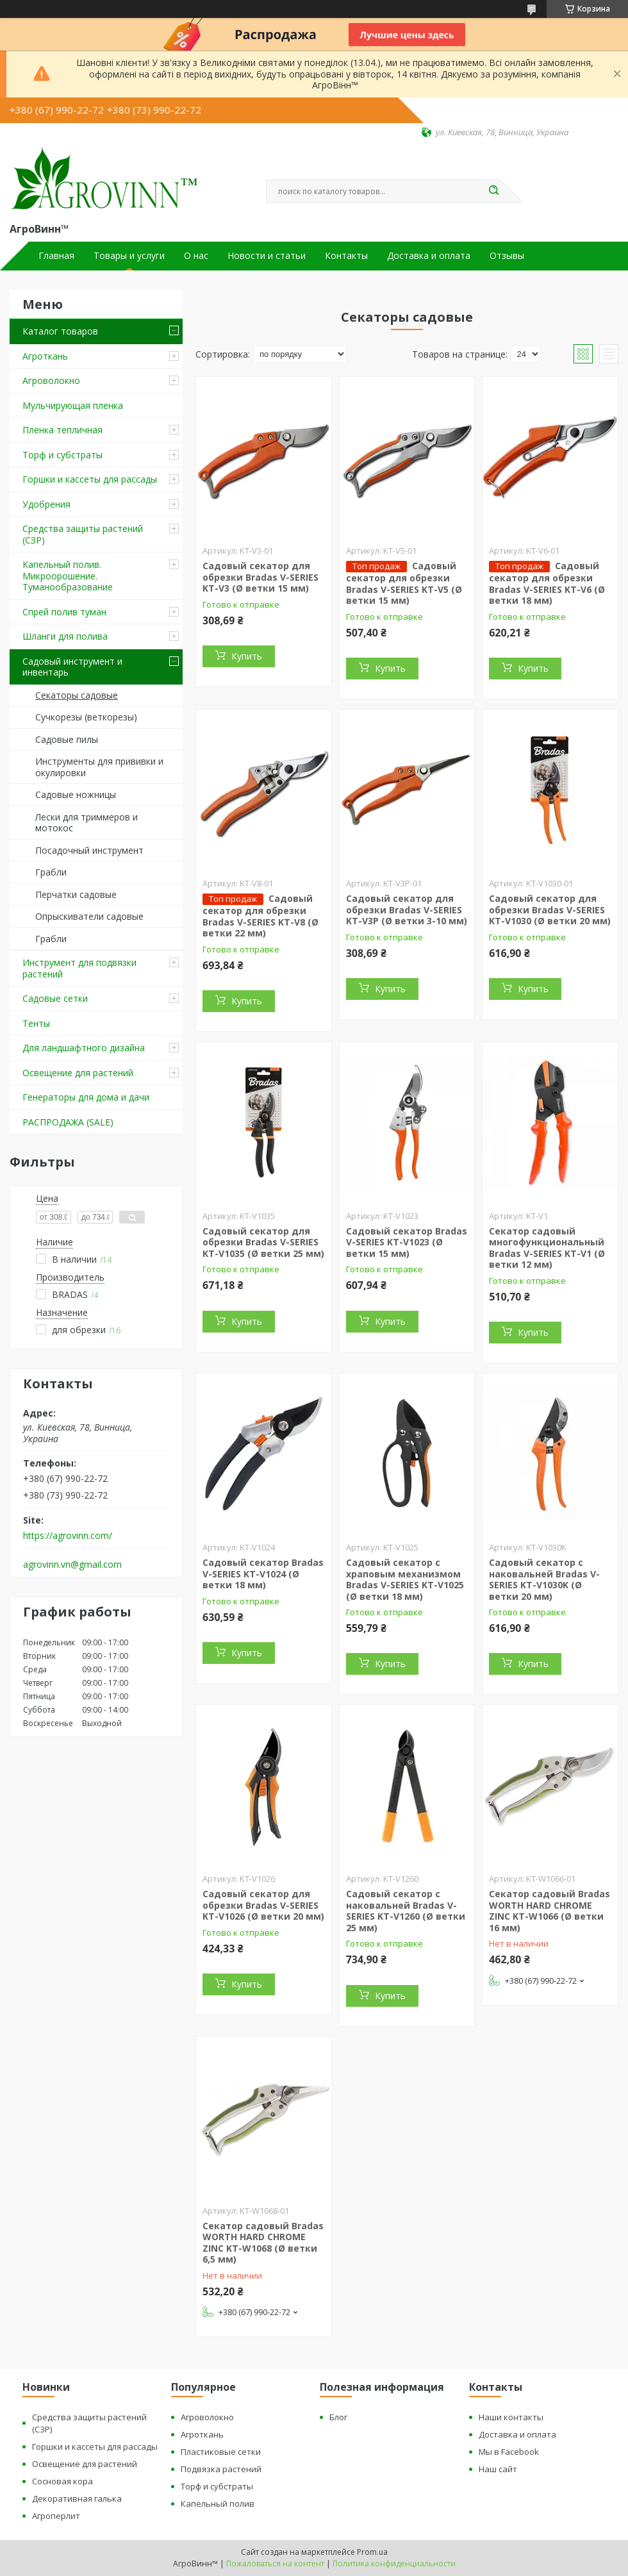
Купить (246, 656)
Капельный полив (217, 2503)
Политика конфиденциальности (394, 2563)
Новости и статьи (266, 255)
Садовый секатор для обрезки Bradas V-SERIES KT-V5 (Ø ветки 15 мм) (404, 583)
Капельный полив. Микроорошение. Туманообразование (67, 575)
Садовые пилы (66, 739)
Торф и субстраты (62, 455)
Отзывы (507, 255)
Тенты (36, 1023)
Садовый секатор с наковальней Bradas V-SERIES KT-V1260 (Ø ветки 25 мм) (405, 1911)
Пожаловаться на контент (275, 2563)
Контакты (346, 255)
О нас (196, 255)
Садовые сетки (55, 998)
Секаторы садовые (76, 695)
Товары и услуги (129, 255)
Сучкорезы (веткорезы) (86, 717)
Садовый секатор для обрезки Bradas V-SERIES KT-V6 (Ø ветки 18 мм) (547, 583)
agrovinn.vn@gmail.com (72, 1564)
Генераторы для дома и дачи (85, 1097)
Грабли (51, 872)
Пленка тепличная (62, 430)
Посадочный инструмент (89, 850)
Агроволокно (51, 380)
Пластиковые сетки (221, 2451)
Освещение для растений (77, 1073)
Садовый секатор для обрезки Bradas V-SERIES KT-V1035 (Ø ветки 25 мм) (263, 1242)
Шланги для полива (65, 636)
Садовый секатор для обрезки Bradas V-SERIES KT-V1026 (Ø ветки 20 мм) (263, 1905)
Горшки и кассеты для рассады (89, 479)
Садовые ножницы (75, 794)
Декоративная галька (77, 2498)
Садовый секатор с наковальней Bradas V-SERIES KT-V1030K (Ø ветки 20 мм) (544, 1579)
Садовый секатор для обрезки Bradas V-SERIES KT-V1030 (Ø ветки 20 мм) (550, 909)
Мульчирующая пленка (72, 405)
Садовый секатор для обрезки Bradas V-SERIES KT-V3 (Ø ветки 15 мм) (260, 577)
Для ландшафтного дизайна (83, 1048)
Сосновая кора (62, 2481)
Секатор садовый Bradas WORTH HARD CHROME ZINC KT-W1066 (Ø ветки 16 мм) (549, 1911)
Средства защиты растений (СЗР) (82, 534)
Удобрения (46, 504)
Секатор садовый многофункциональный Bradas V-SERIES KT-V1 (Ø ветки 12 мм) (547, 1248)
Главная (56, 255)
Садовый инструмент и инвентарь (72, 667)
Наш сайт (498, 2469)
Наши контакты (511, 2417)
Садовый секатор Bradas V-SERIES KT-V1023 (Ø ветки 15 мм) (406, 1242)
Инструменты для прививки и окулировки (99, 767)
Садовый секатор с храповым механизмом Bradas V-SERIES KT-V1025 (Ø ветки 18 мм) (405, 1579)
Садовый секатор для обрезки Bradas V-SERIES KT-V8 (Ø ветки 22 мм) (260, 915)
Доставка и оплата (428, 255)
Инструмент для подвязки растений (79, 968)
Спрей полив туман (64, 612)
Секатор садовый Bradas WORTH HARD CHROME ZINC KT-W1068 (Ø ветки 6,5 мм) (263, 2243)
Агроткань (45, 356)
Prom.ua (372, 2552)
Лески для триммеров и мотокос (86, 823)
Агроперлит (56, 2516)
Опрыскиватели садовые (89, 916)
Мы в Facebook (509, 2451)
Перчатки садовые (76, 894)
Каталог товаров (60, 331)
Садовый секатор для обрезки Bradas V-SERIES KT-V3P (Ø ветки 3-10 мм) (406, 909)
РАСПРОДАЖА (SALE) (67, 1122)
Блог (338, 2417)
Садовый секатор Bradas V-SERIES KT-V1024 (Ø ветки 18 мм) (263, 1573)
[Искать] (493, 191)
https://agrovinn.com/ (67, 1535)
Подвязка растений (221, 2469)
